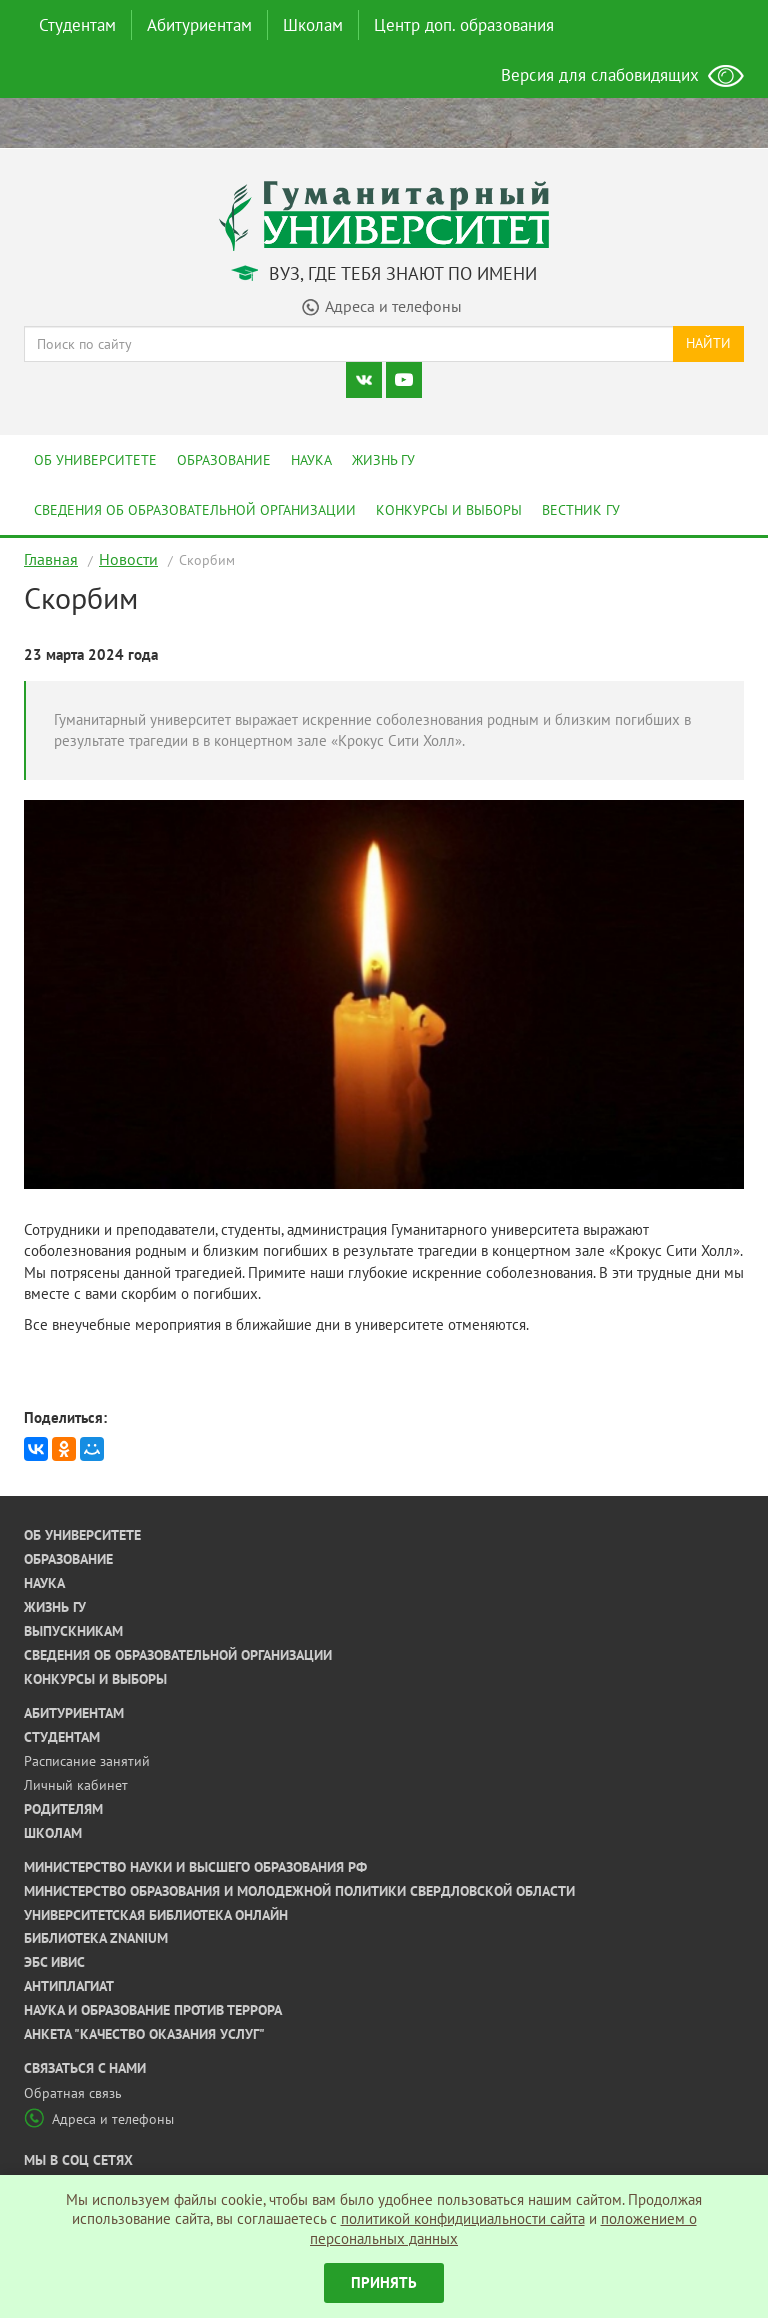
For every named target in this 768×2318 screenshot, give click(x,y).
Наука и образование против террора (153, 2010)
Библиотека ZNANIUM (96, 1938)
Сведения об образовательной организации (195, 510)
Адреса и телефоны (99, 2119)
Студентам (77, 25)
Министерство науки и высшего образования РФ (195, 1867)
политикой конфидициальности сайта (463, 2218)
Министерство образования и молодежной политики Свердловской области (299, 1891)
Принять (384, 2282)
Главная (51, 559)
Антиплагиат (69, 1986)
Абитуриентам (199, 25)
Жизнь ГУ (383, 460)
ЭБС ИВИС (54, 1962)
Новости (128, 559)
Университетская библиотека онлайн (156, 1915)
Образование (224, 460)
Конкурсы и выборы (449, 510)
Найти (708, 343)
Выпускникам (73, 1631)
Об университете (95, 460)
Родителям (63, 1809)
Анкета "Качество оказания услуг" (144, 2034)
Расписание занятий (87, 1761)
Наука (311, 460)
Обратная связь (73, 2093)
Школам (313, 25)
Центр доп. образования (464, 25)
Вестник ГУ (581, 510)
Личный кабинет (76, 1785)
